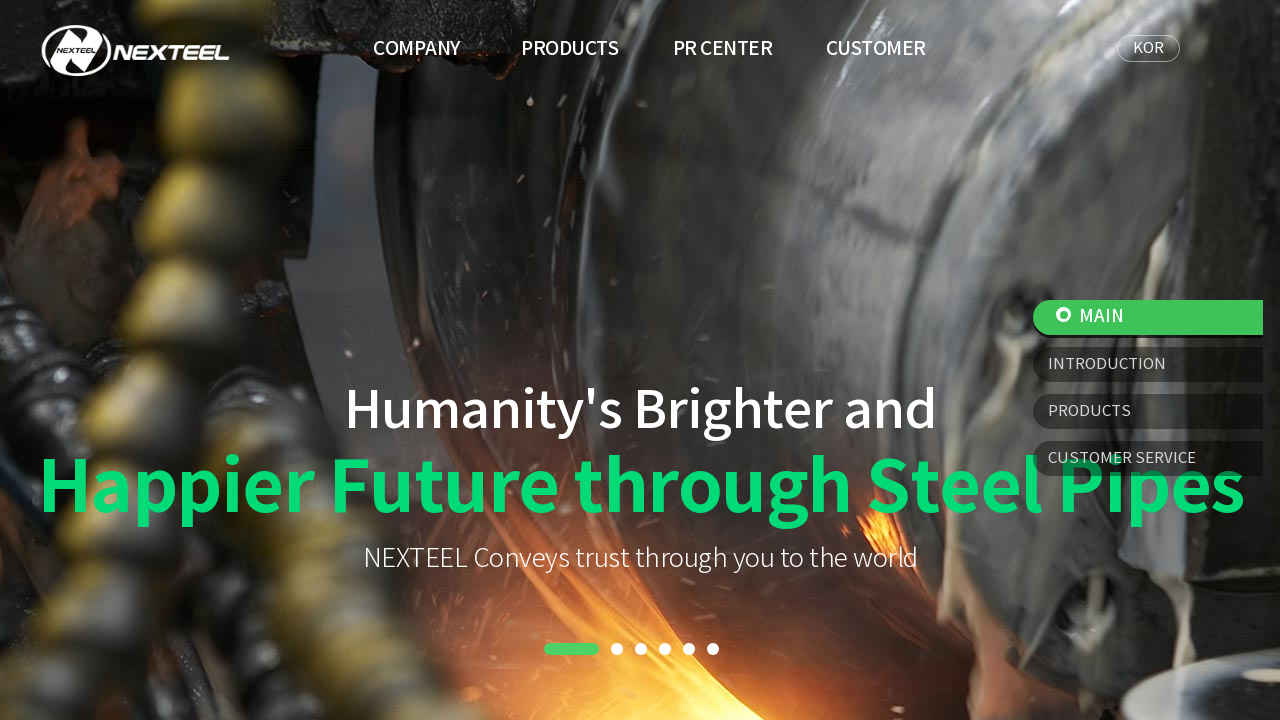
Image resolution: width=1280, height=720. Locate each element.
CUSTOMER (876, 49)
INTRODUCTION (1107, 364)
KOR (1148, 48)
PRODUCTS (569, 49)
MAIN (1090, 317)
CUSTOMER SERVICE (1122, 458)
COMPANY (416, 49)
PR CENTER (723, 49)
